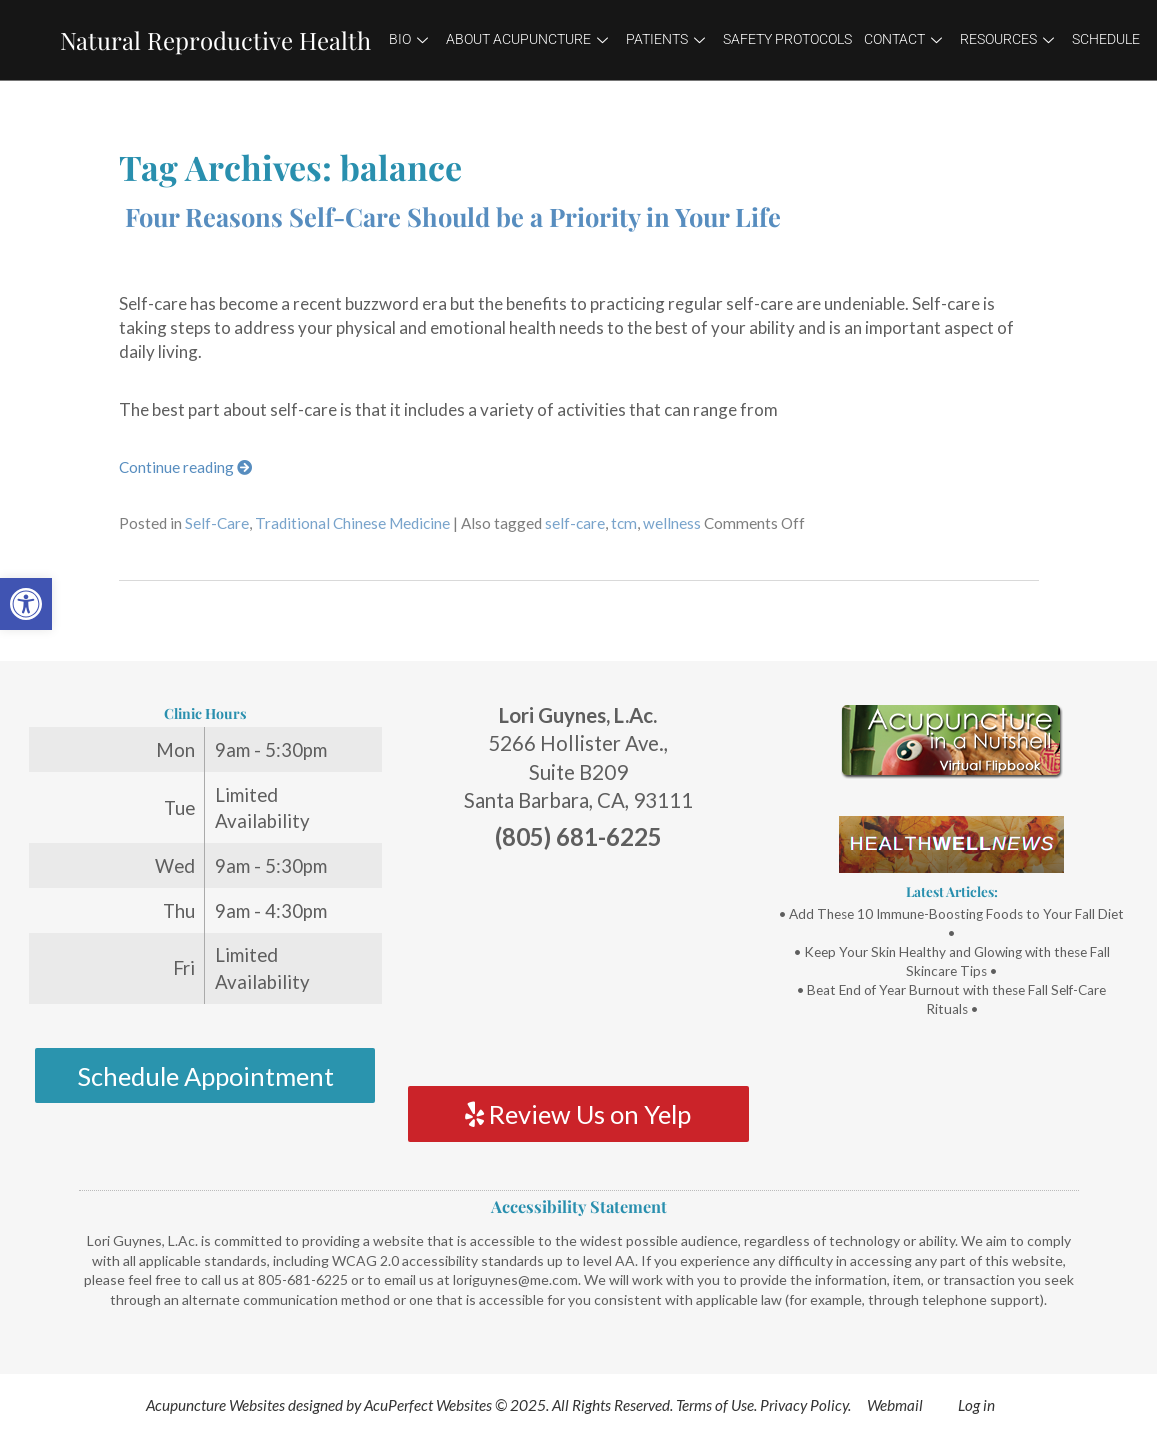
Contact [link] (903, 39)
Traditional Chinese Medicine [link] (352, 523)
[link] (26, 604)
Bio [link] (408, 39)
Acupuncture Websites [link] (215, 1405)
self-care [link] (575, 523)
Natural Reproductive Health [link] (215, 40)
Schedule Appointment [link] (205, 1076)
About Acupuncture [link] (527, 39)
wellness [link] (672, 523)
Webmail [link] (895, 1405)
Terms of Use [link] (715, 1405)
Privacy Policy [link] (804, 1405)
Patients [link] (665, 39)
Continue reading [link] (185, 467)
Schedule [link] (1106, 39)
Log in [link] (976, 1405)
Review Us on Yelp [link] (578, 1114)
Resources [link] (1007, 39)
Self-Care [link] (217, 523)
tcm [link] (624, 523)
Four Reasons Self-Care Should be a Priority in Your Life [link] (453, 216)
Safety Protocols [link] (787, 39)
